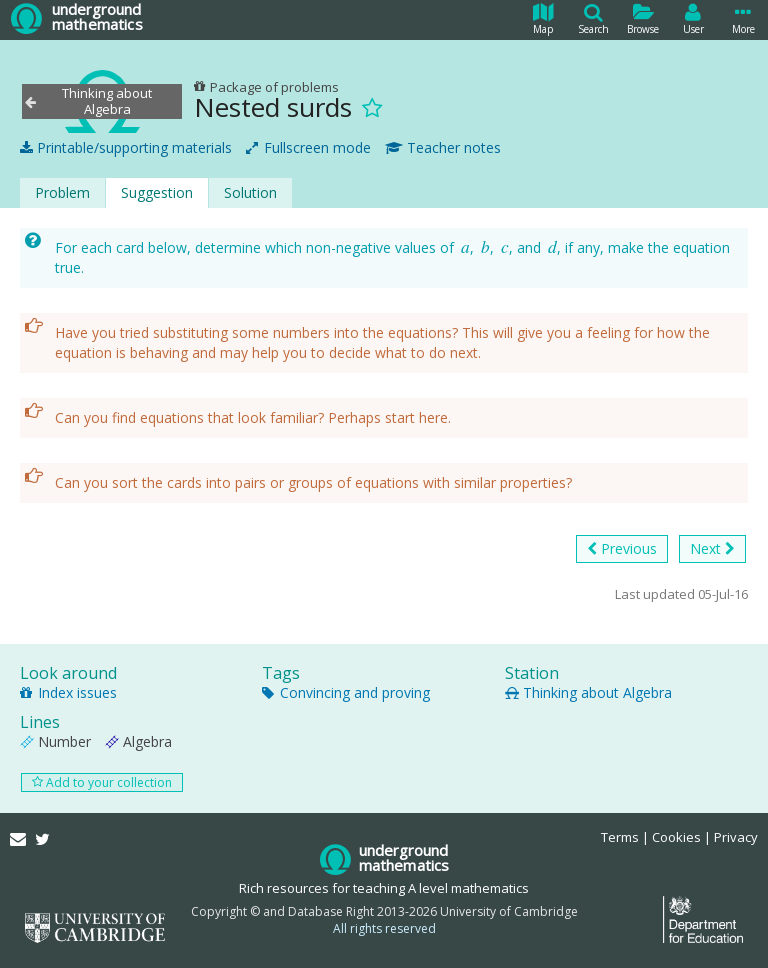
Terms (620, 837)
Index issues (68, 692)
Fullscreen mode (308, 148)
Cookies (676, 837)
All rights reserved (384, 928)
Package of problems (266, 87)
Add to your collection (102, 782)
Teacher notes (443, 148)
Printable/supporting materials (126, 148)
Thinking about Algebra (588, 692)
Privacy (736, 837)
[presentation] (465, 247)
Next (712, 549)
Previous (622, 549)
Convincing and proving (346, 692)
